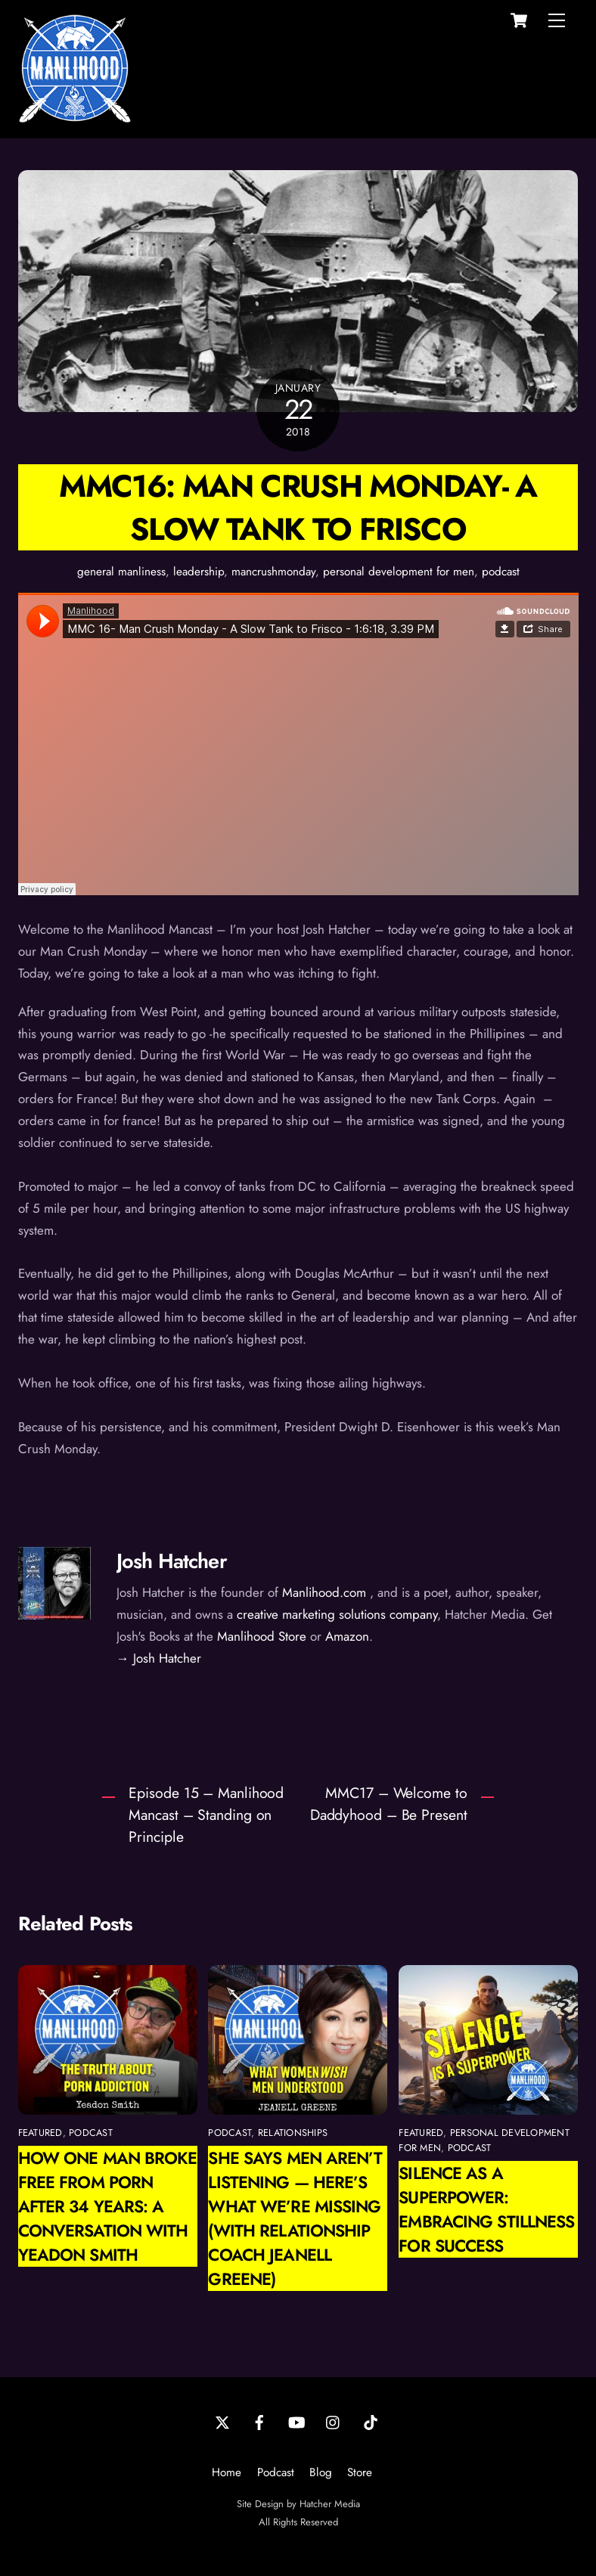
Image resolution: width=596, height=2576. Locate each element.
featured (40, 2132)
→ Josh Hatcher (158, 1658)
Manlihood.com (324, 1592)
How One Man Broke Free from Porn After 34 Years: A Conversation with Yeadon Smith (107, 2206)
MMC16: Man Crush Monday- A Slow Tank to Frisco (298, 507)
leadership (198, 571)
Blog (320, 2472)
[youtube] (296, 2421)
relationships (292, 2132)
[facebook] (259, 2421)
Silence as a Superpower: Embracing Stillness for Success (486, 2209)
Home (226, 2472)
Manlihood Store (261, 1636)
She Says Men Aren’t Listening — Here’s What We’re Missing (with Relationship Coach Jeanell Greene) (294, 2218)
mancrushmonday (273, 571)
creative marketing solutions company (337, 1614)
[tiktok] (370, 2421)
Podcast (275, 2472)
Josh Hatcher (171, 1561)
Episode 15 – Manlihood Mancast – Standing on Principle (206, 1814)
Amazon (347, 1636)
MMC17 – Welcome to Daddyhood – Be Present (388, 1803)
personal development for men (398, 571)
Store (359, 2472)
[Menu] (557, 20)
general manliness (121, 571)
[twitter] (222, 2421)
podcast (501, 571)
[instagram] (333, 2421)
